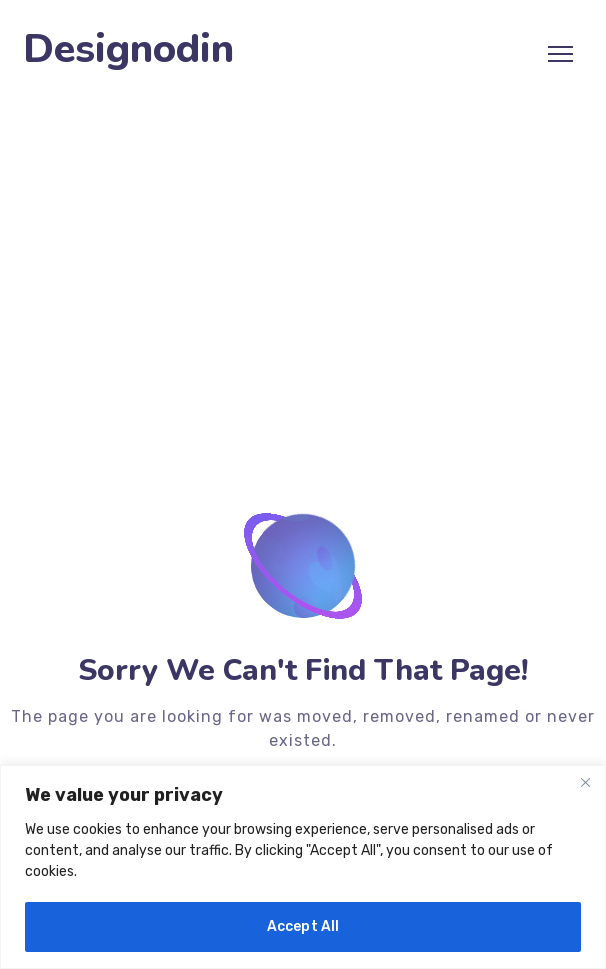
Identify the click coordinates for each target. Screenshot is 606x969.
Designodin (128, 49)
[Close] (585, 782)
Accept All (303, 926)
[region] (303, 867)
